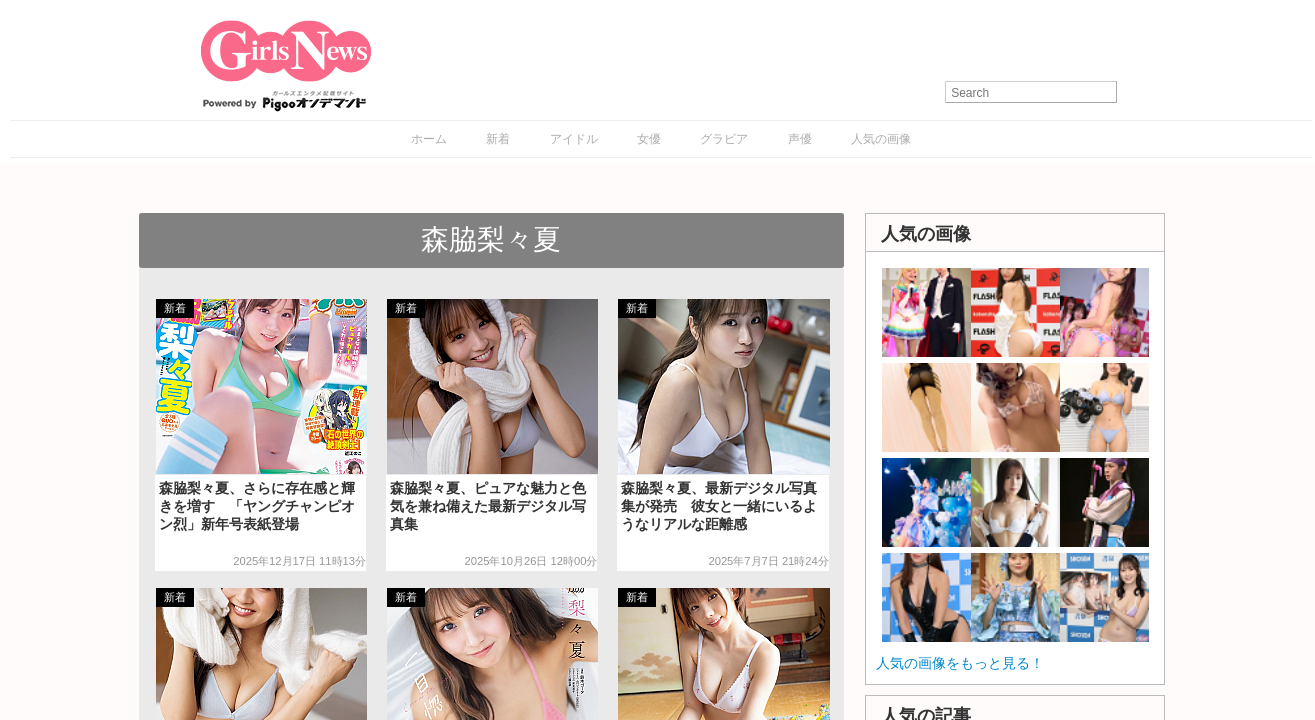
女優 (649, 139)
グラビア (724, 139)
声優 (800, 139)
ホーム (429, 139)
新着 (498, 139)
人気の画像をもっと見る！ (960, 663)
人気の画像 (881, 139)
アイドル (574, 139)
